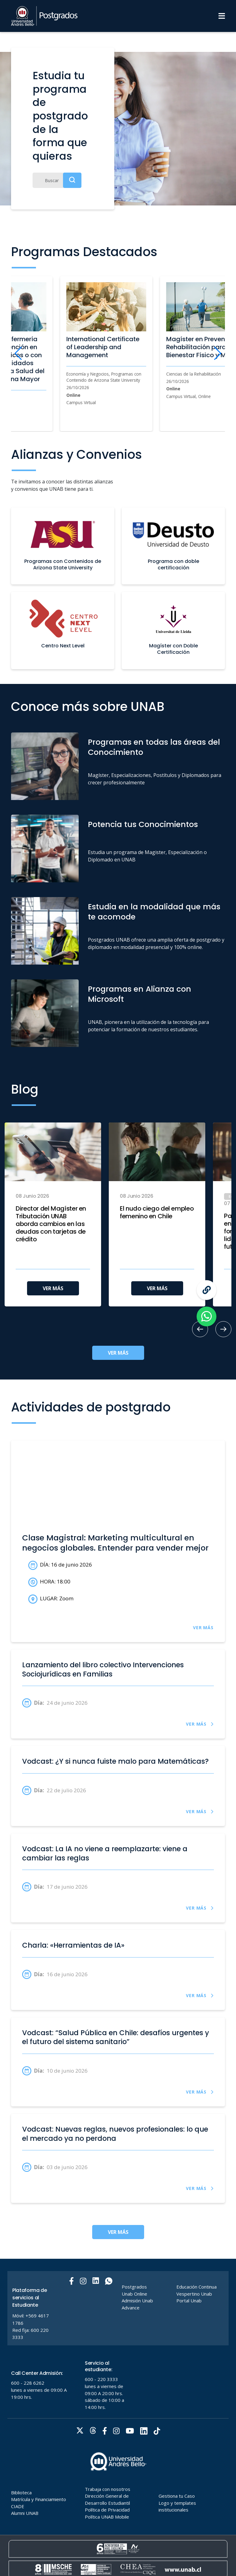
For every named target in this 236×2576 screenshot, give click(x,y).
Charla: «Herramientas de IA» (73, 1945)
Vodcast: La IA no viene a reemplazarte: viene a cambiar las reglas (104, 1853)
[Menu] (221, 16)
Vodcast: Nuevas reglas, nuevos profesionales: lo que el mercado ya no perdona (115, 2134)
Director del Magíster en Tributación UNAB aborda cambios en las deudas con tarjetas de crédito (51, 1224)
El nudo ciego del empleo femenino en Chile (157, 1212)
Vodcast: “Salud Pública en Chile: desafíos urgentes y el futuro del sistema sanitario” (115, 2037)
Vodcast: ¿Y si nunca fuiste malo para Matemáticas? (115, 1761)
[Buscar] (57, 180)
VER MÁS (53, 1288)
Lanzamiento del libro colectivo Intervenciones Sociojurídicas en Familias (103, 1670)
